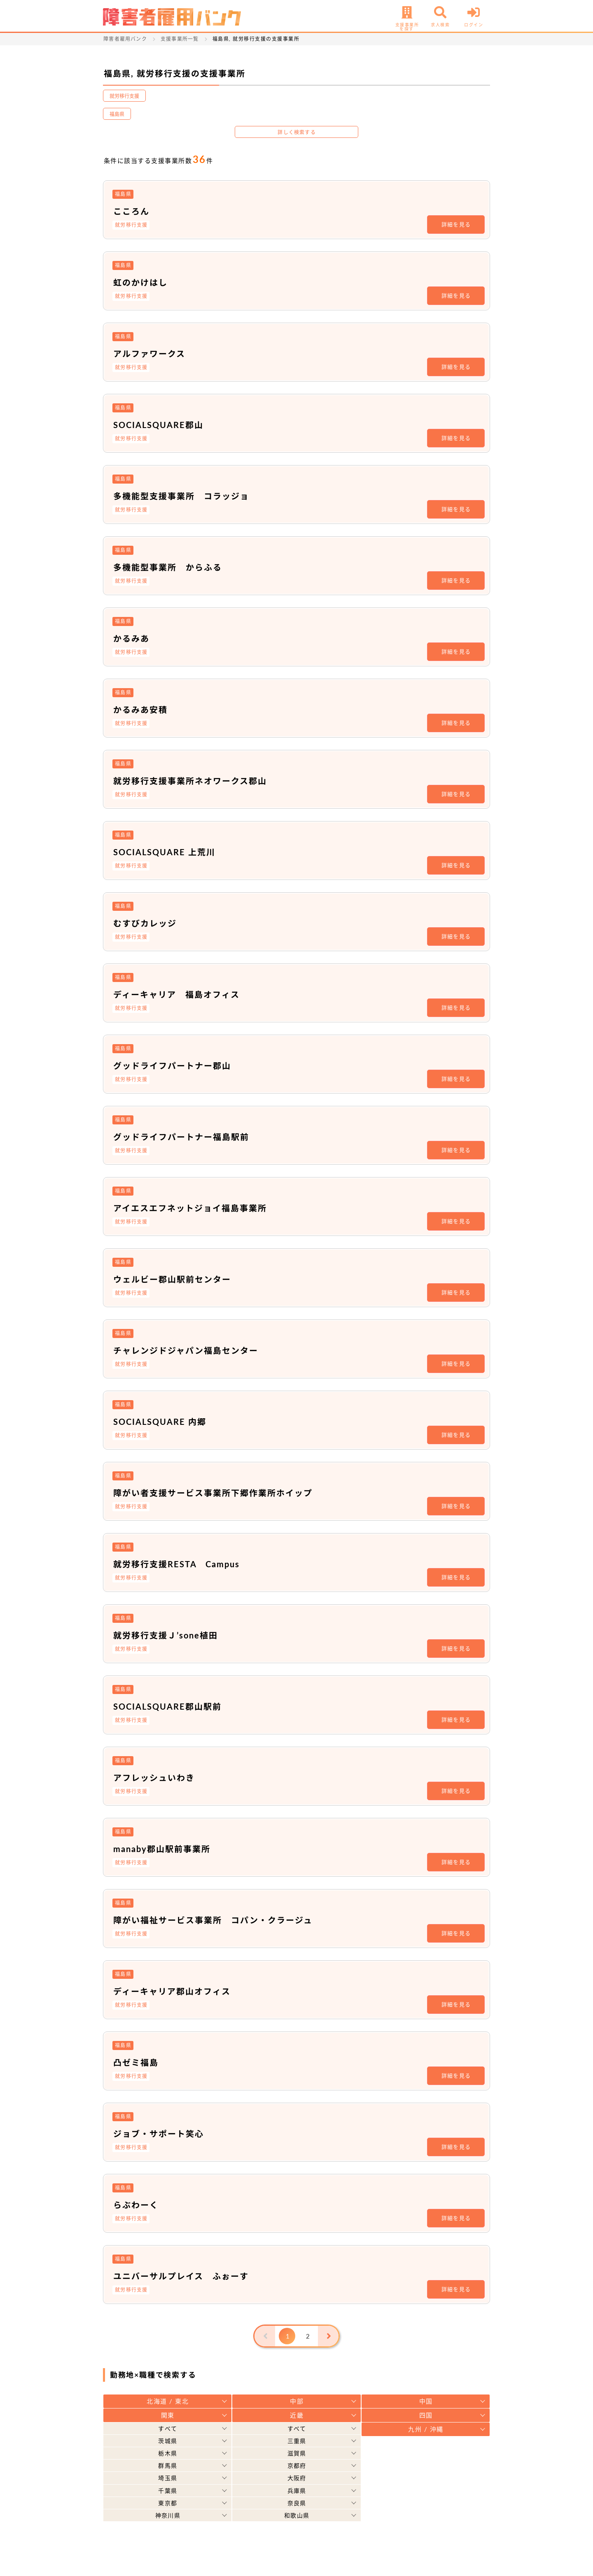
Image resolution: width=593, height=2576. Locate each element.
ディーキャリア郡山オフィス (172, 1991)
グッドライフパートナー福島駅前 (181, 1137)
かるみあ (131, 638)
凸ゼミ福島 (136, 2062)
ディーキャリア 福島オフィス (176, 994)
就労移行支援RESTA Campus (176, 1564)
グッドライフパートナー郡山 (172, 1065)
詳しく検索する (296, 132)
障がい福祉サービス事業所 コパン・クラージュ (213, 1920)
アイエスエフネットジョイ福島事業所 (190, 1208)
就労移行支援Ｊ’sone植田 (165, 1635)
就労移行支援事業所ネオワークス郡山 (190, 781)
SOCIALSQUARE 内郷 (159, 1421)
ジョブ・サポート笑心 (158, 2134)
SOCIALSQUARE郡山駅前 (167, 1706)
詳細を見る (456, 224)
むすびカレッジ (145, 923)
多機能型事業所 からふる (167, 567)
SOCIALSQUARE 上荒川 (164, 852)
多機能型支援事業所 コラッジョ (181, 496)
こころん (131, 211)
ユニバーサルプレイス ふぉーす (181, 2276)
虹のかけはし (140, 282)
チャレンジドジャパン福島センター (185, 1350)
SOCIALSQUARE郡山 (158, 425)
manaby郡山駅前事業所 (161, 1849)
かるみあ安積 (140, 709)
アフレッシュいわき (154, 1777)
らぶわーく (136, 2205)
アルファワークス (149, 353)
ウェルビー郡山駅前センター (172, 1279)
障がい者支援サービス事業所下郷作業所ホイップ (213, 1493)
